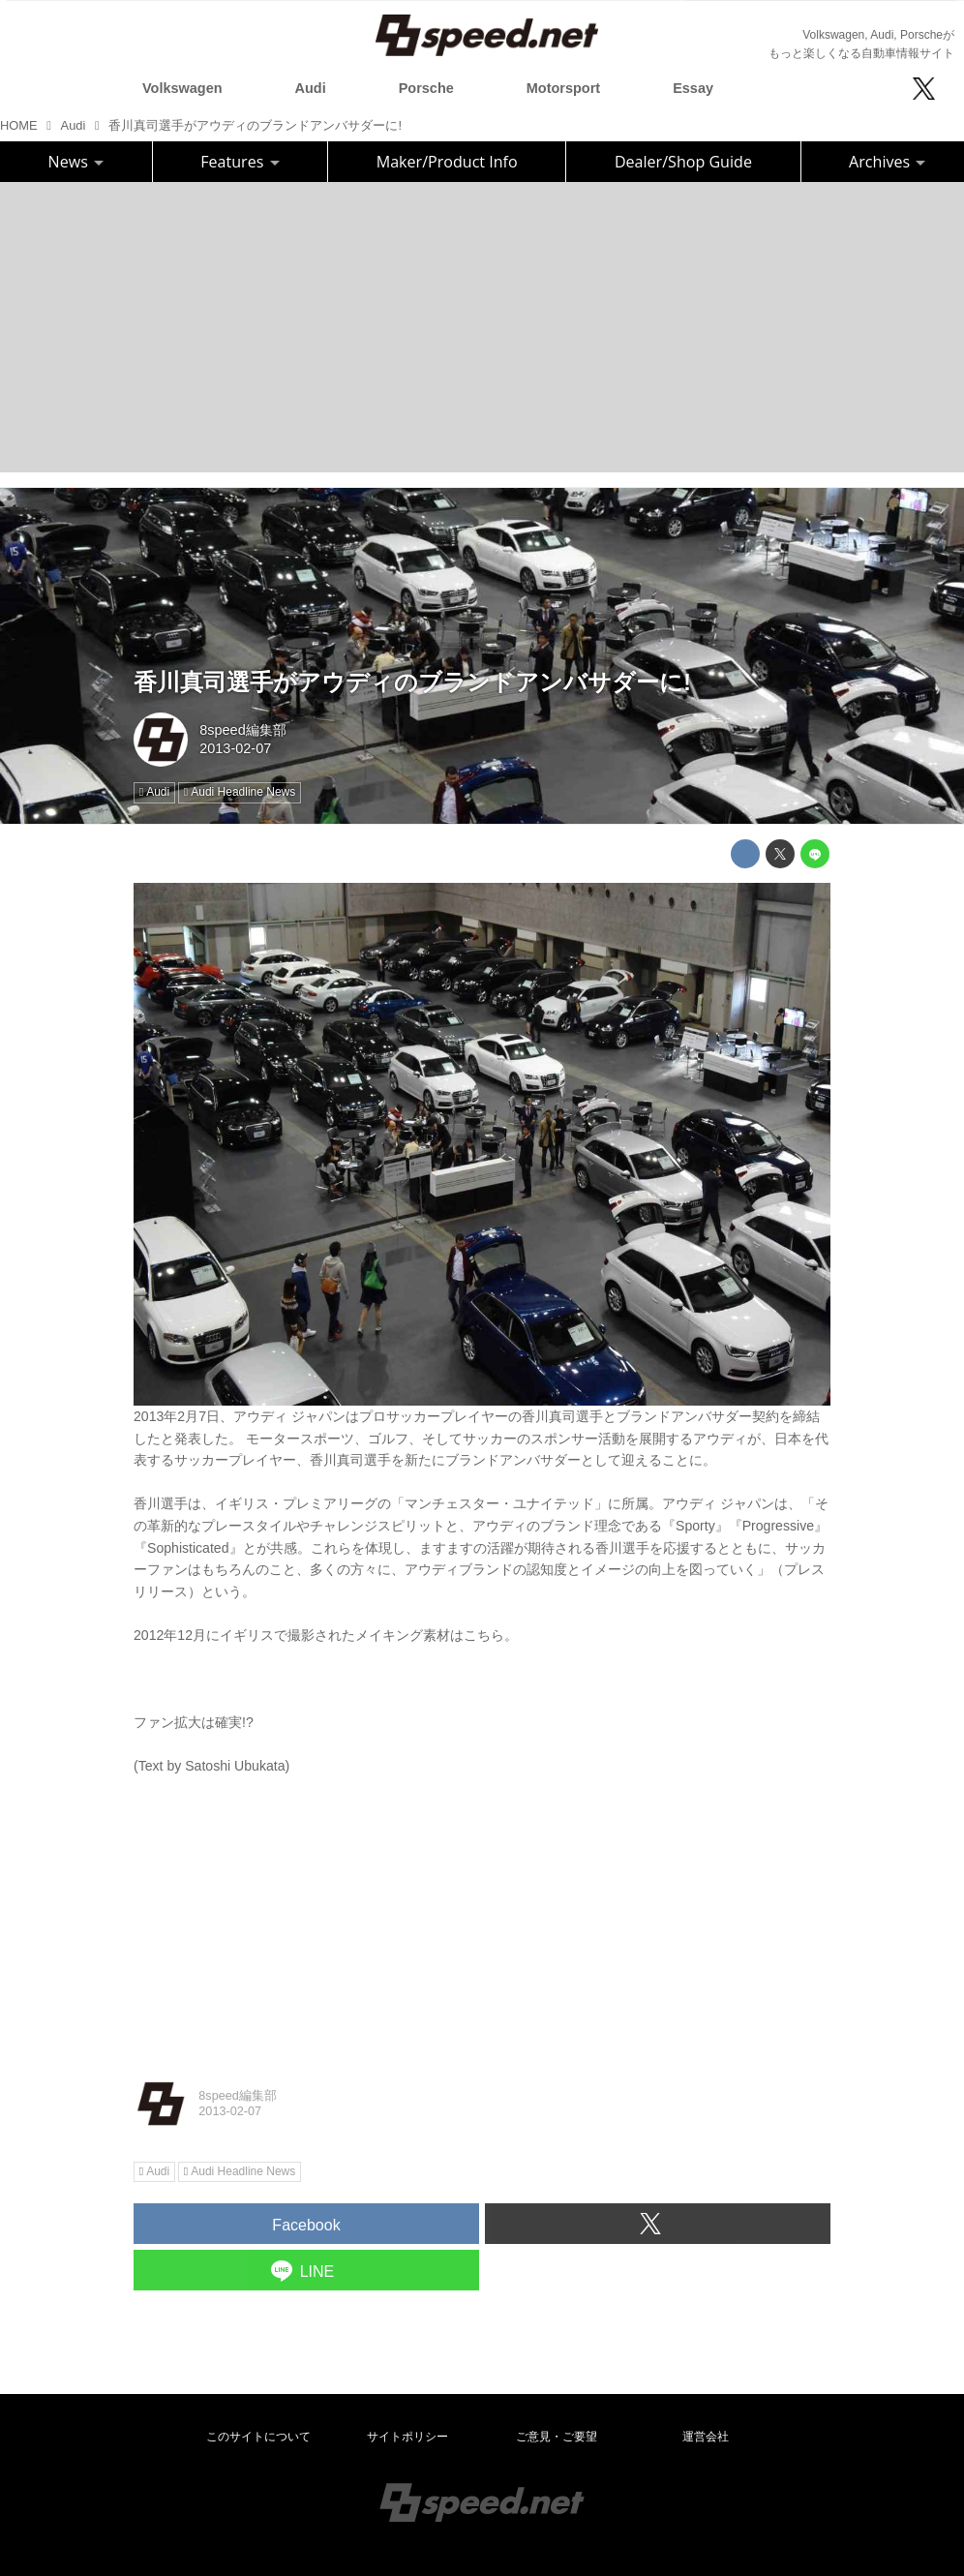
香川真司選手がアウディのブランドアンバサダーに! (412, 682)
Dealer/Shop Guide (683, 161)
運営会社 (705, 2436)
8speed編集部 (242, 730)
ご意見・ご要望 (556, 2436)
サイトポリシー (407, 2436)
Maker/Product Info (447, 161)
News (76, 161)
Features (239, 161)
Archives (887, 161)
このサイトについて (258, 2436)
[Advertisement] (482, 327)
